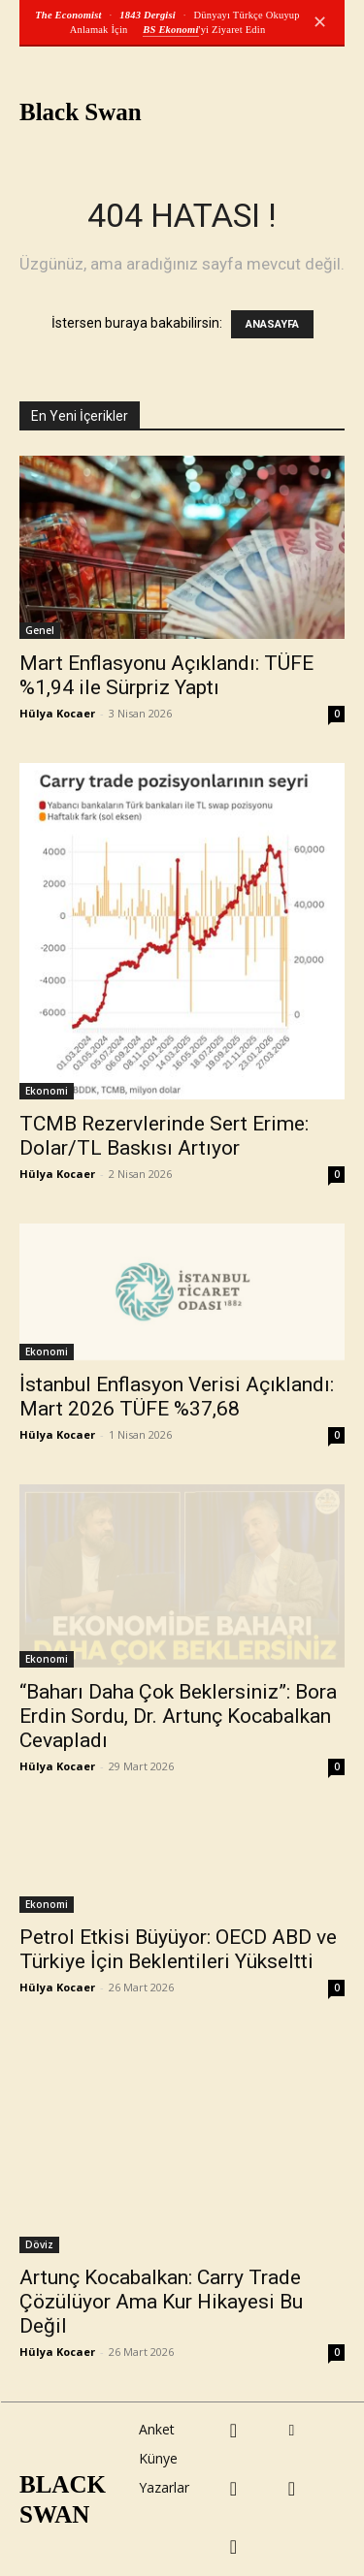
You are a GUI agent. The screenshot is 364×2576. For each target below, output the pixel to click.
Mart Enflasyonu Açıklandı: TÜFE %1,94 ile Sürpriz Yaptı (166, 675)
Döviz (39, 2244)
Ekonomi (46, 1090)
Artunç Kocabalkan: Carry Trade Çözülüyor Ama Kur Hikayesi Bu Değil (161, 2301)
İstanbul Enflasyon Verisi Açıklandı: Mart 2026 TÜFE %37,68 (176, 1396)
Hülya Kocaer (57, 713)
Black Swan (80, 112)
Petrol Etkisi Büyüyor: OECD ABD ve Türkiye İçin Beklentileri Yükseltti (178, 1949)
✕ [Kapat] (320, 22)
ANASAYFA (272, 324)
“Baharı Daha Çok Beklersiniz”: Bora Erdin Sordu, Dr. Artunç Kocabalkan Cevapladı (178, 1716)
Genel (39, 630)
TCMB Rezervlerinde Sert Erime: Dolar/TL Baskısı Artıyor (164, 1136)
